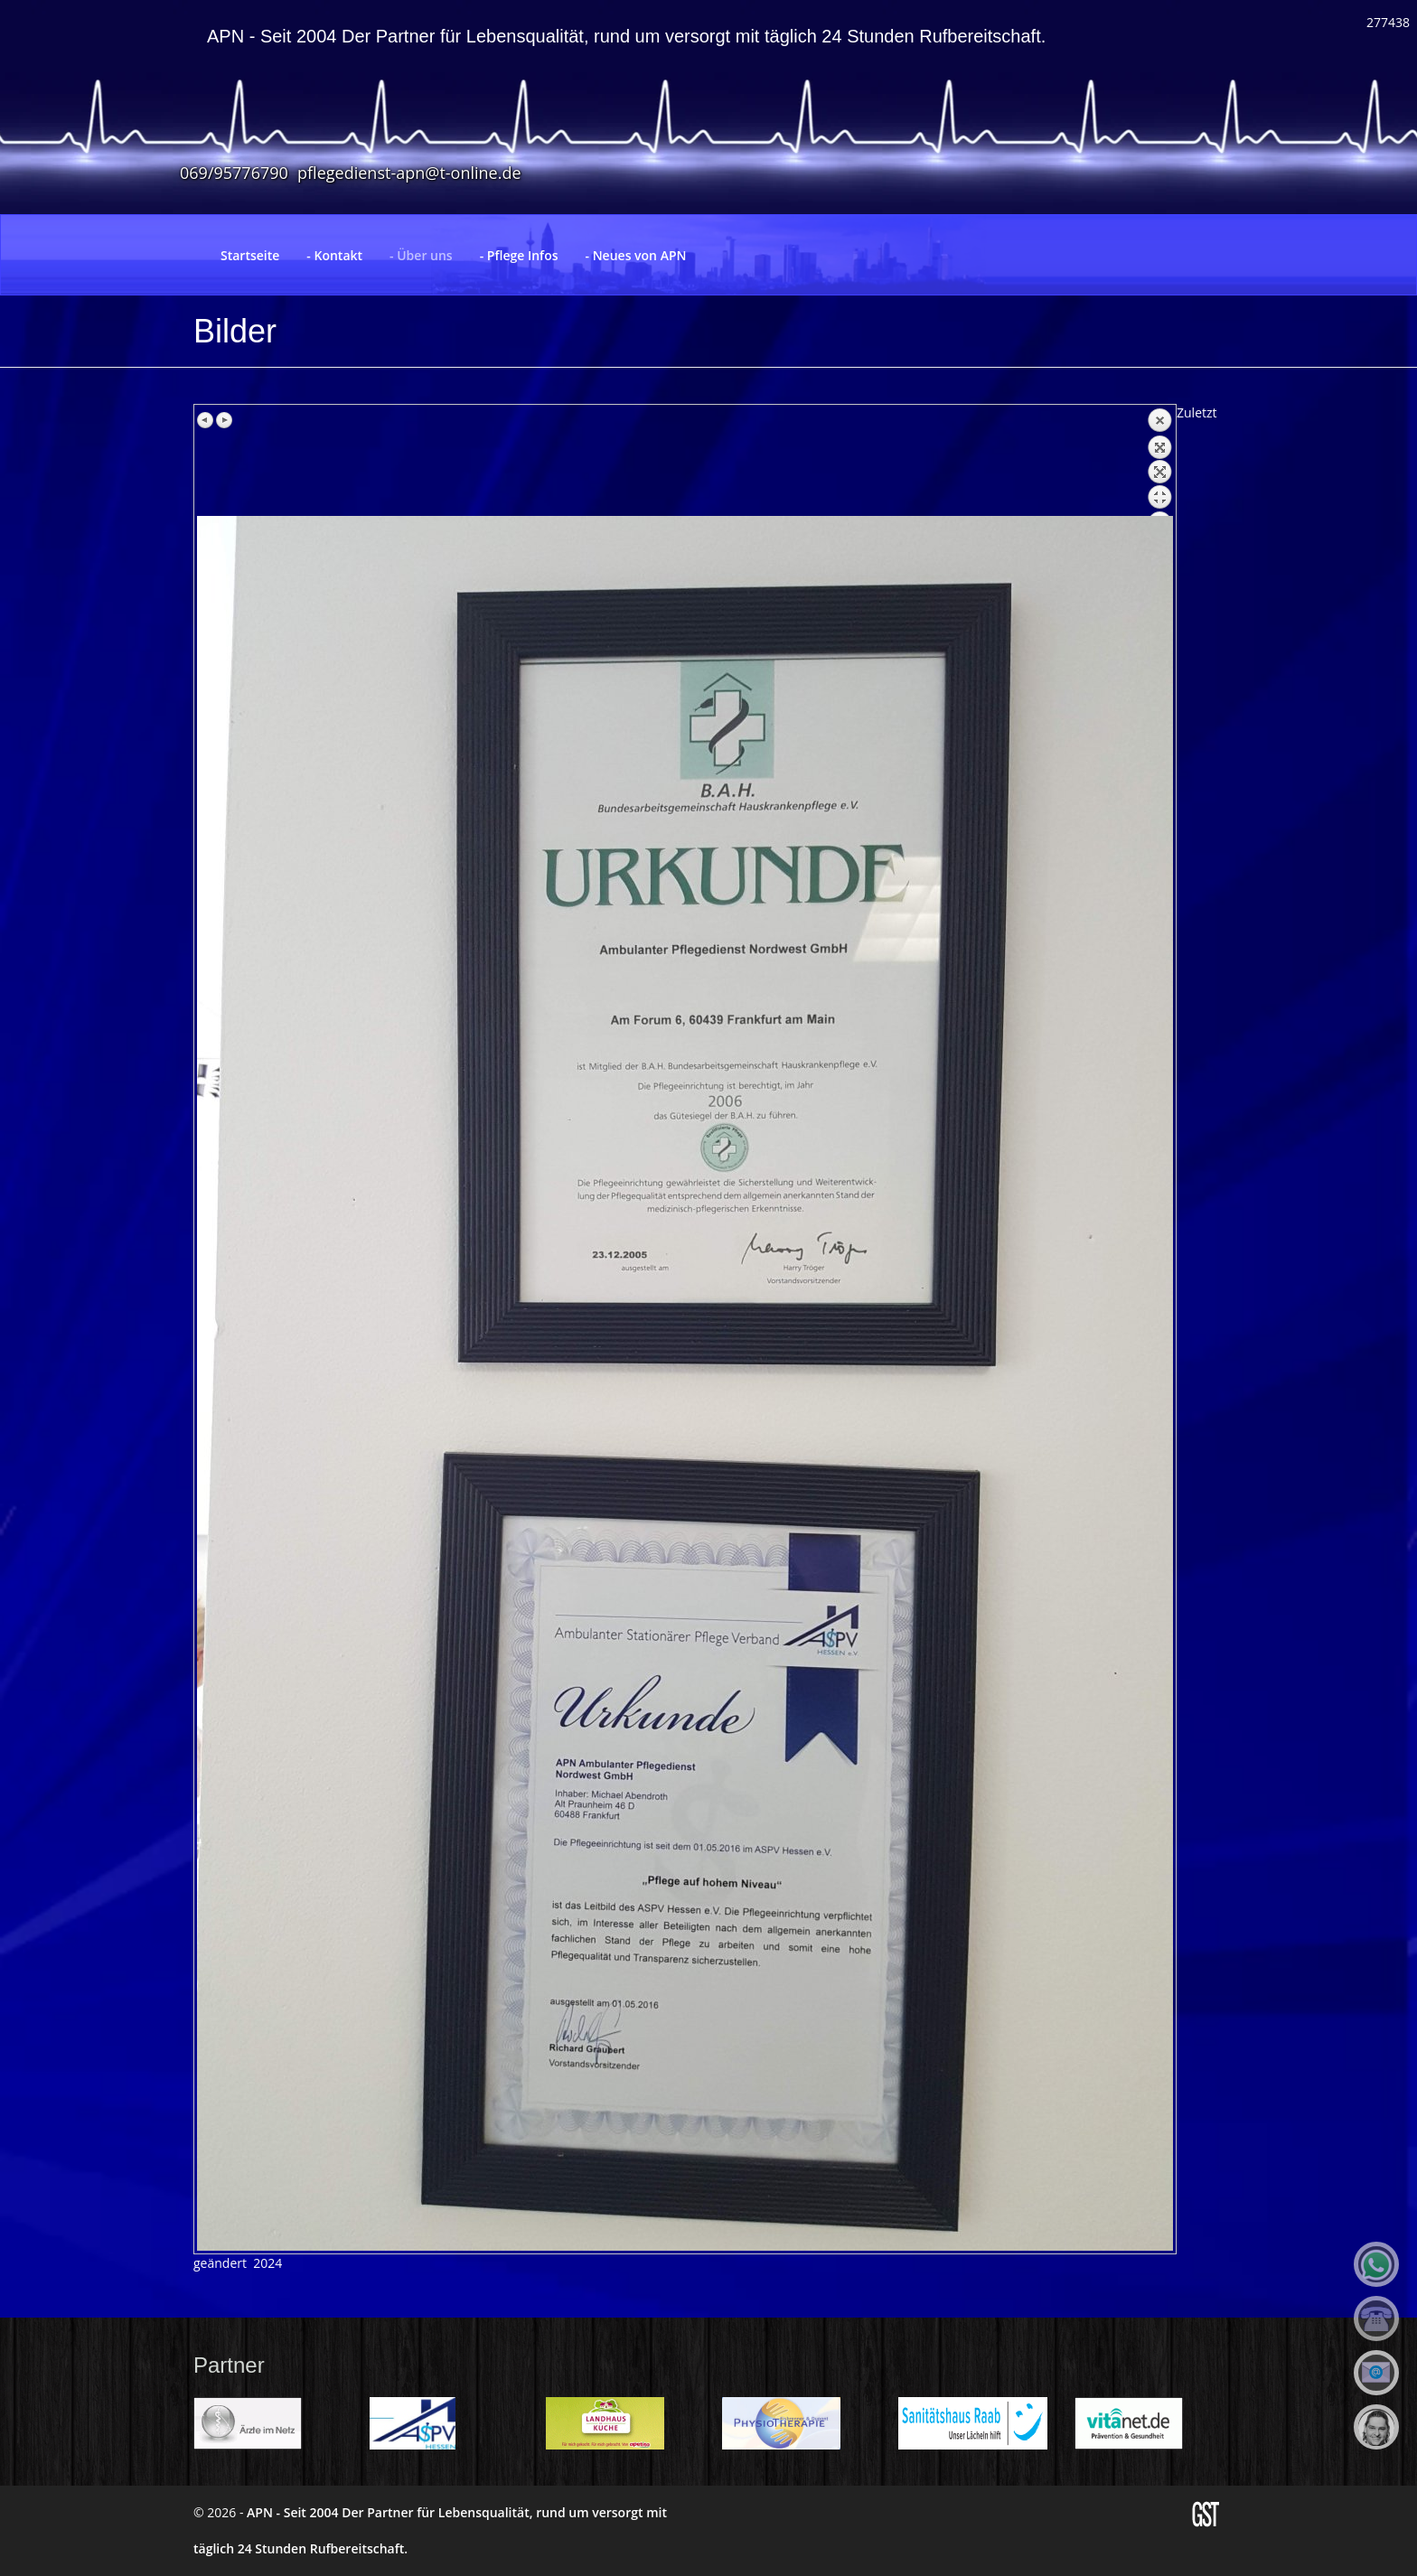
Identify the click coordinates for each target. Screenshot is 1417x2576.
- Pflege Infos (519, 255)
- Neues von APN (636, 255)
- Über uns (421, 255)
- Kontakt (334, 255)
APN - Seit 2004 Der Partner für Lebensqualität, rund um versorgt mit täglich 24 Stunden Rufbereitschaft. (626, 36)
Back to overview (1159, 461)
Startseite (250, 255)
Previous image (206, 420)
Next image (224, 420)
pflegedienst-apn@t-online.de (409, 172)
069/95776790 (234, 172)
